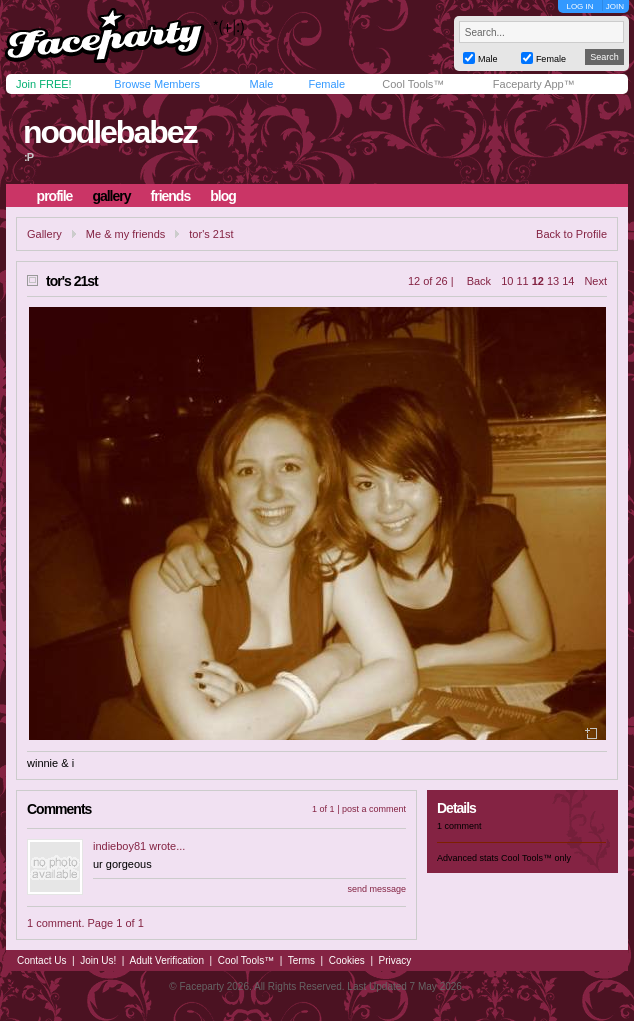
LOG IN (579, 6)
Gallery (44, 234)
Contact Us (41, 960)
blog (223, 196)
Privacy (395, 960)
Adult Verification (166, 960)
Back (479, 281)
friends (171, 196)
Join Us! (98, 960)
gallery (111, 196)
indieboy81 (119, 846)
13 (553, 281)
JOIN (615, 6)
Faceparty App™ (534, 84)
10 (507, 281)
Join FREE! (44, 84)
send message (376, 889)
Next (595, 281)
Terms (301, 960)
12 (538, 281)
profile (55, 196)
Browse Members (157, 84)
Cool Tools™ (413, 84)
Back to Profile (571, 234)
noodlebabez (110, 132)
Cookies (347, 960)
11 (522, 281)
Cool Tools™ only (536, 858)
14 (568, 281)
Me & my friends (125, 234)
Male (261, 84)
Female (326, 84)
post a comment (374, 809)
